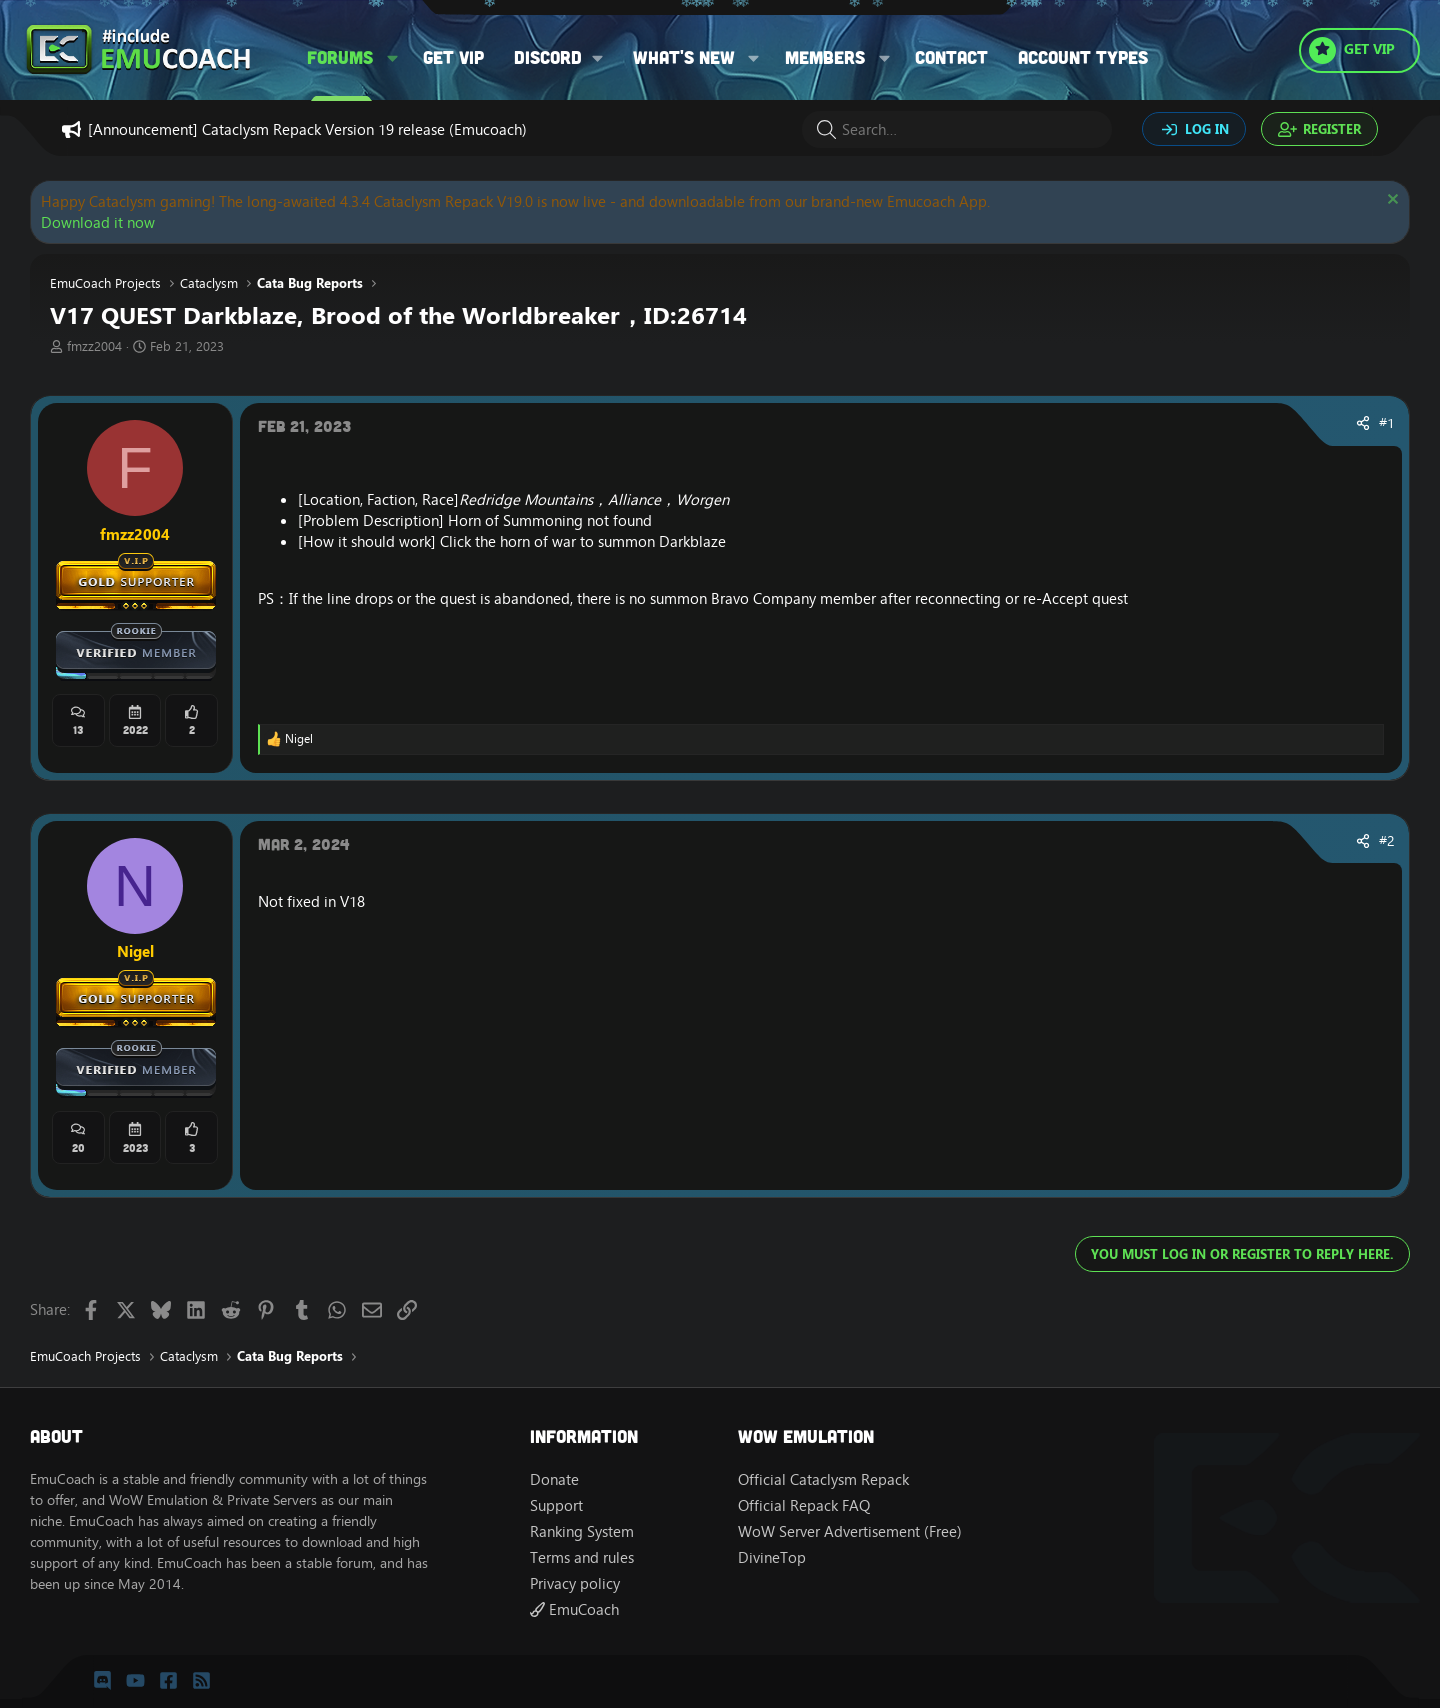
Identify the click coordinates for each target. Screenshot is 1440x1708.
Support (556, 1505)
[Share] (1363, 424)
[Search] (957, 129)
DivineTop (772, 1557)
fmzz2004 (94, 346)
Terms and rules (582, 1557)
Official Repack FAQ (804, 1505)
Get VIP (453, 57)
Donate (554, 1479)
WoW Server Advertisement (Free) (850, 1531)
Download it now (98, 222)
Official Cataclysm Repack (823, 1479)
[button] (393, 57)
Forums (340, 57)
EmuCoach (574, 1609)
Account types (1083, 57)
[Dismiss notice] (1390, 201)
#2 (1387, 841)
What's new (684, 57)
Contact (951, 57)
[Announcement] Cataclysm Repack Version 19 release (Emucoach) (307, 129)
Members (825, 57)
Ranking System (582, 1531)
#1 (1387, 423)
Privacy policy (575, 1583)
